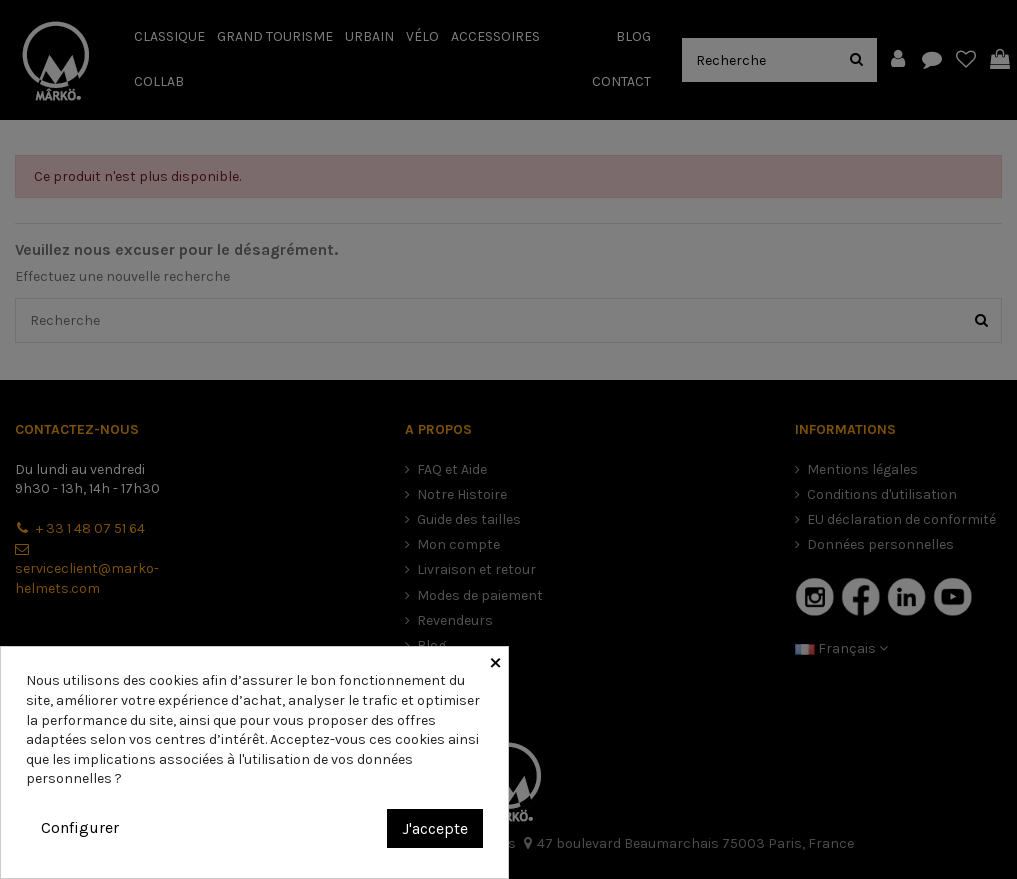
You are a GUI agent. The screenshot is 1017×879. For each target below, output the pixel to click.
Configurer (80, 827)
